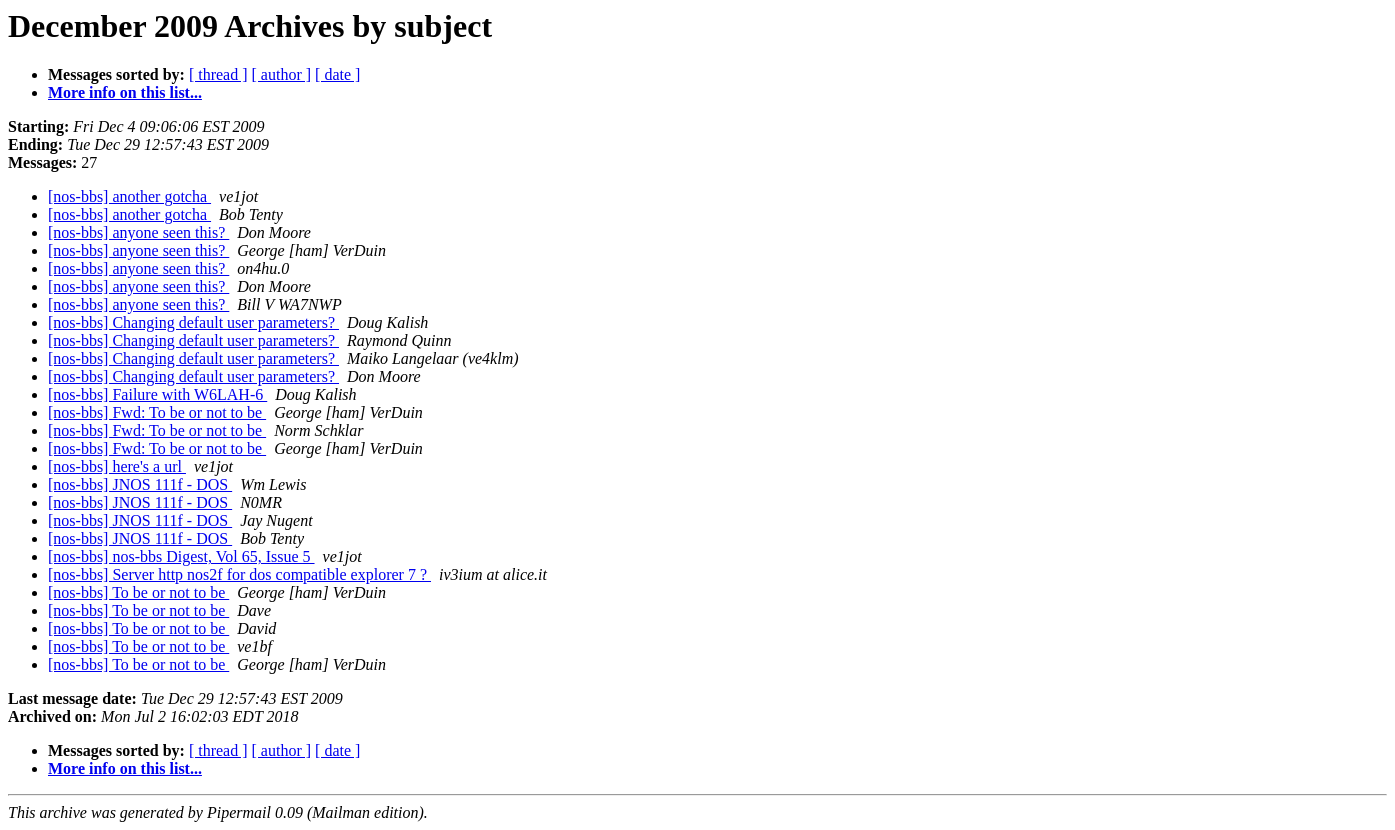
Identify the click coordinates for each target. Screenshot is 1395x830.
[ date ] (337, 74)
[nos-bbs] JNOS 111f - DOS (140, 484)
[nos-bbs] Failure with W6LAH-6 (157, 394)
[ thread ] (218, 74)
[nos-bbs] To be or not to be (138, 592)
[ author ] (282, 74)
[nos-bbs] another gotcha (129, 196)
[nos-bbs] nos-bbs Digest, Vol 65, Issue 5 (181, 556)
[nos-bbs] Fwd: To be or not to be (157, 412)
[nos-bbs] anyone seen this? (138, 232)
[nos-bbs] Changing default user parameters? (193, 322)
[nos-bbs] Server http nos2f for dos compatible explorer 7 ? (239, 574)
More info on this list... (125, 92)
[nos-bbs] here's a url (117, 466)
